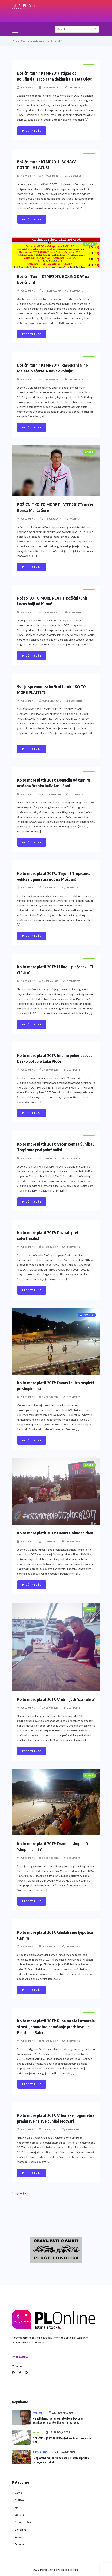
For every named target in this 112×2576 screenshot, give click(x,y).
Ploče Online (28, 87)
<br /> (61, 2214)
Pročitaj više (31, 131)
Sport (18, 2507)
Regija (18, 2537)
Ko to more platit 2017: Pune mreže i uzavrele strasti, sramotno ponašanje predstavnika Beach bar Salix (56, 2026)
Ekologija (20, 2529)
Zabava (19, 2544)
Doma (18, 2493)
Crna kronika (22, 2522)
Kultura (19, 2515)
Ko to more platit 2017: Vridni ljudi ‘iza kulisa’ (56, 1699)
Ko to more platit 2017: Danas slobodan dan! (55, 1532)
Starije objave (20, 2193)
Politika (19, 2500)
